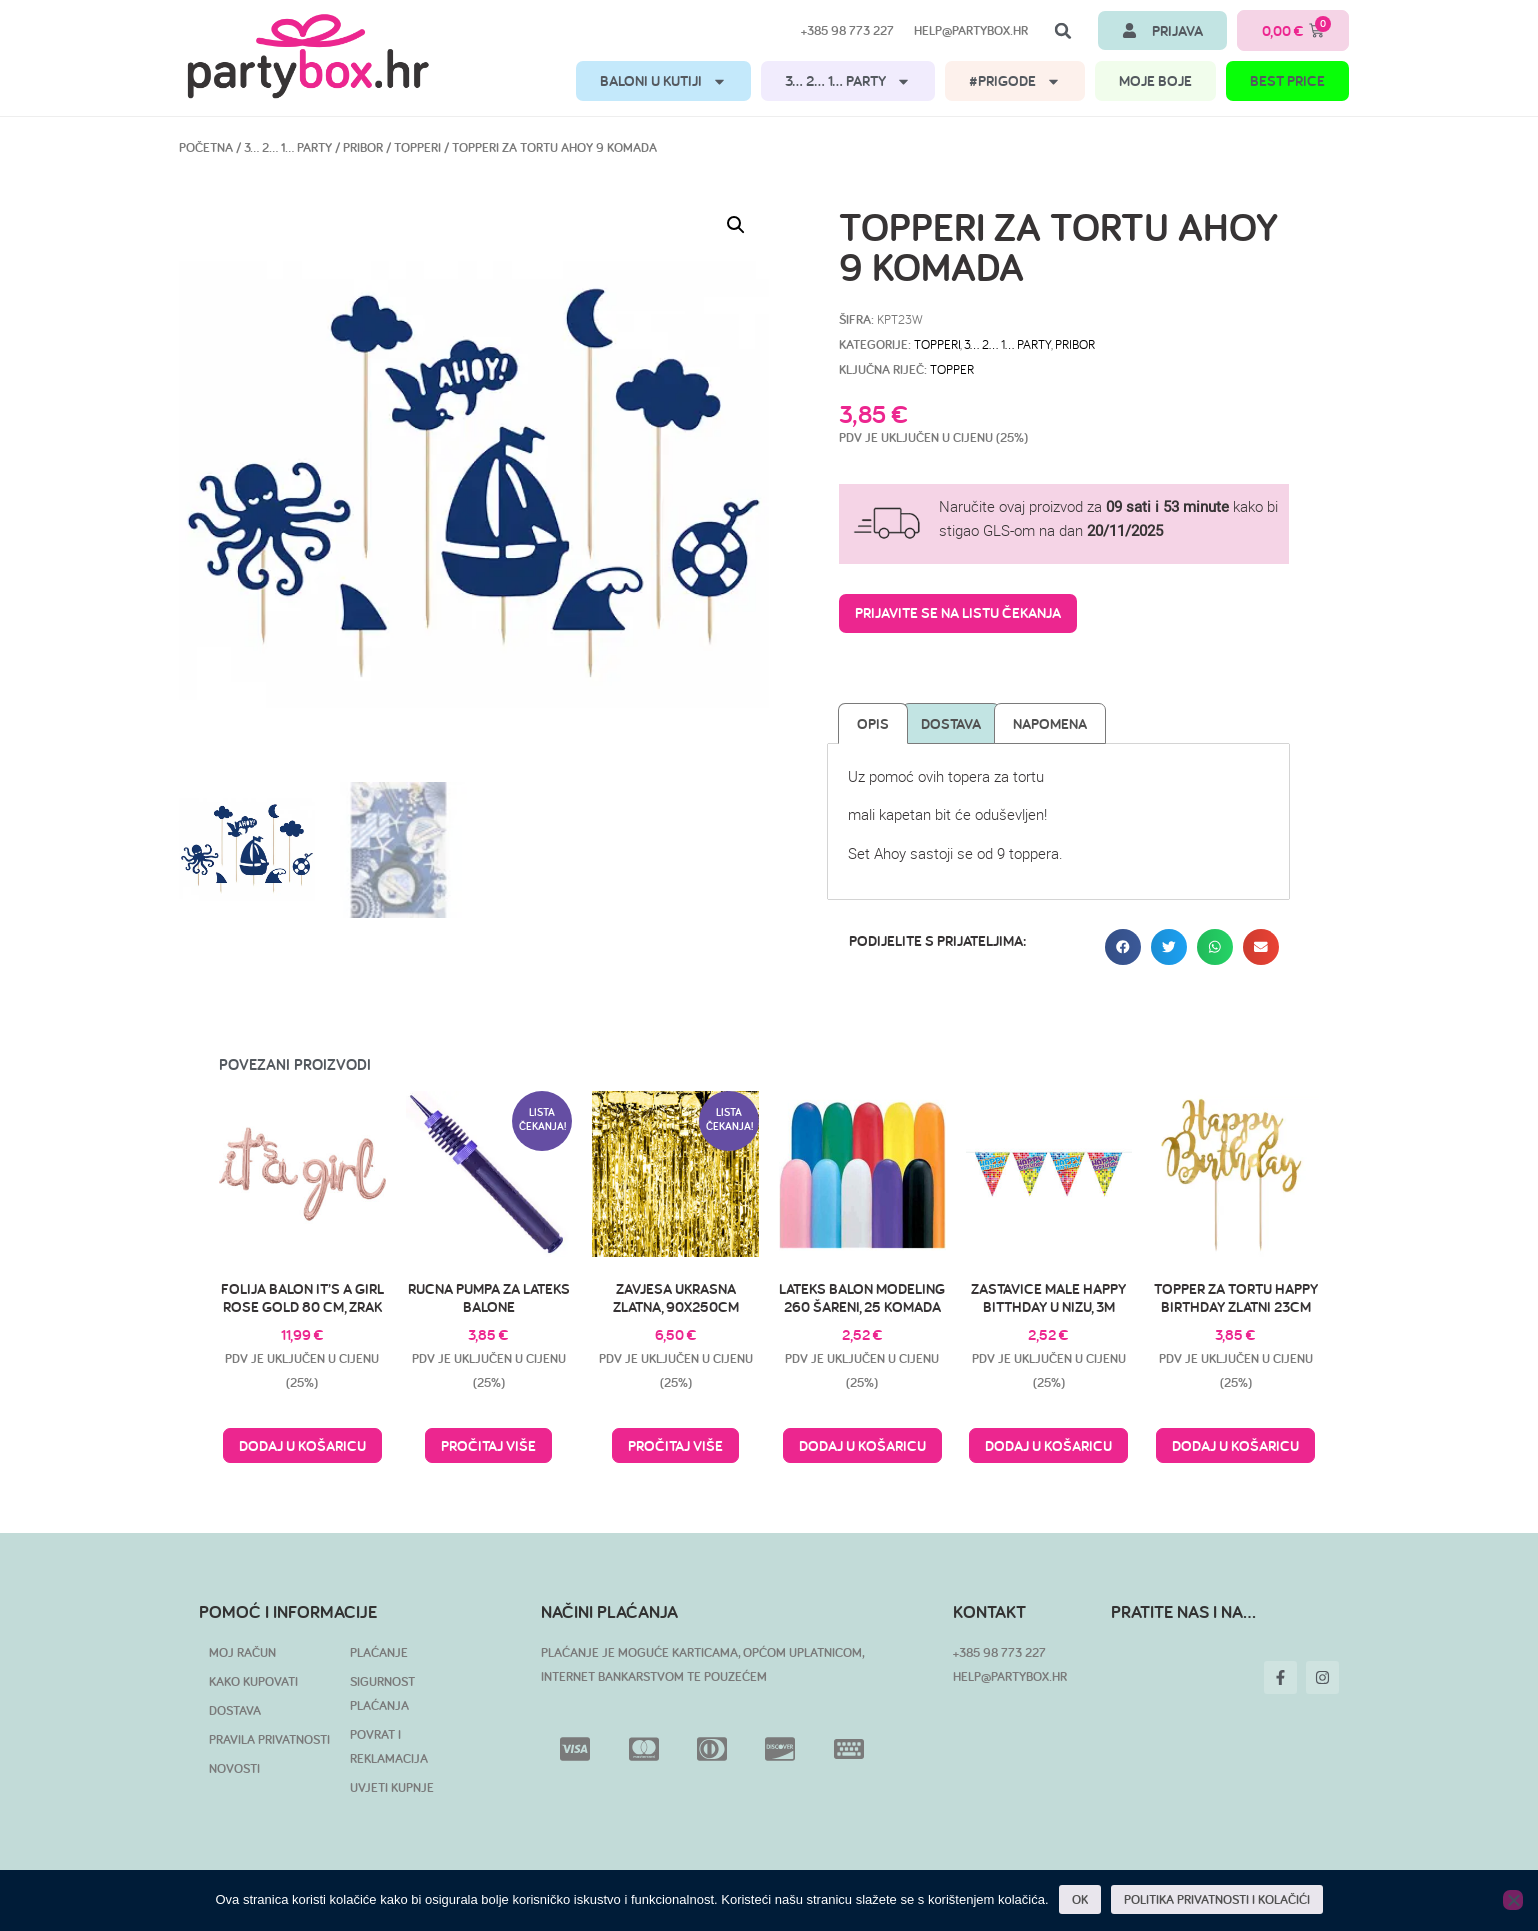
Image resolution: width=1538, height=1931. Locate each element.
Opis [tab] (873, 723)
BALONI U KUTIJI (663, 81)
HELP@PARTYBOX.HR (1010, 1676)
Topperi (417, 147)
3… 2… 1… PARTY (848, 81)
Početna (206, 147)
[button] (1063, 31)
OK (1080, 1899)
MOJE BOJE (1155, 80)
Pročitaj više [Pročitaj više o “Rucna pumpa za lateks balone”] (488, 1445)
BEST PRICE (1287, 80)
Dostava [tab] (951, 723)
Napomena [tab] (1050, 723)
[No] (1513, 1900)
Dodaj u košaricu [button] (302, 1445)
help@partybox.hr (971, 30)
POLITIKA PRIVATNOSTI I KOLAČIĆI (1217, 1899)
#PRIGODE (1015, 81)
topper (952, 369)
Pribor (363, 147)
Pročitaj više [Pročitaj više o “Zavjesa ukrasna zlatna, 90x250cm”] (675, 1445)
